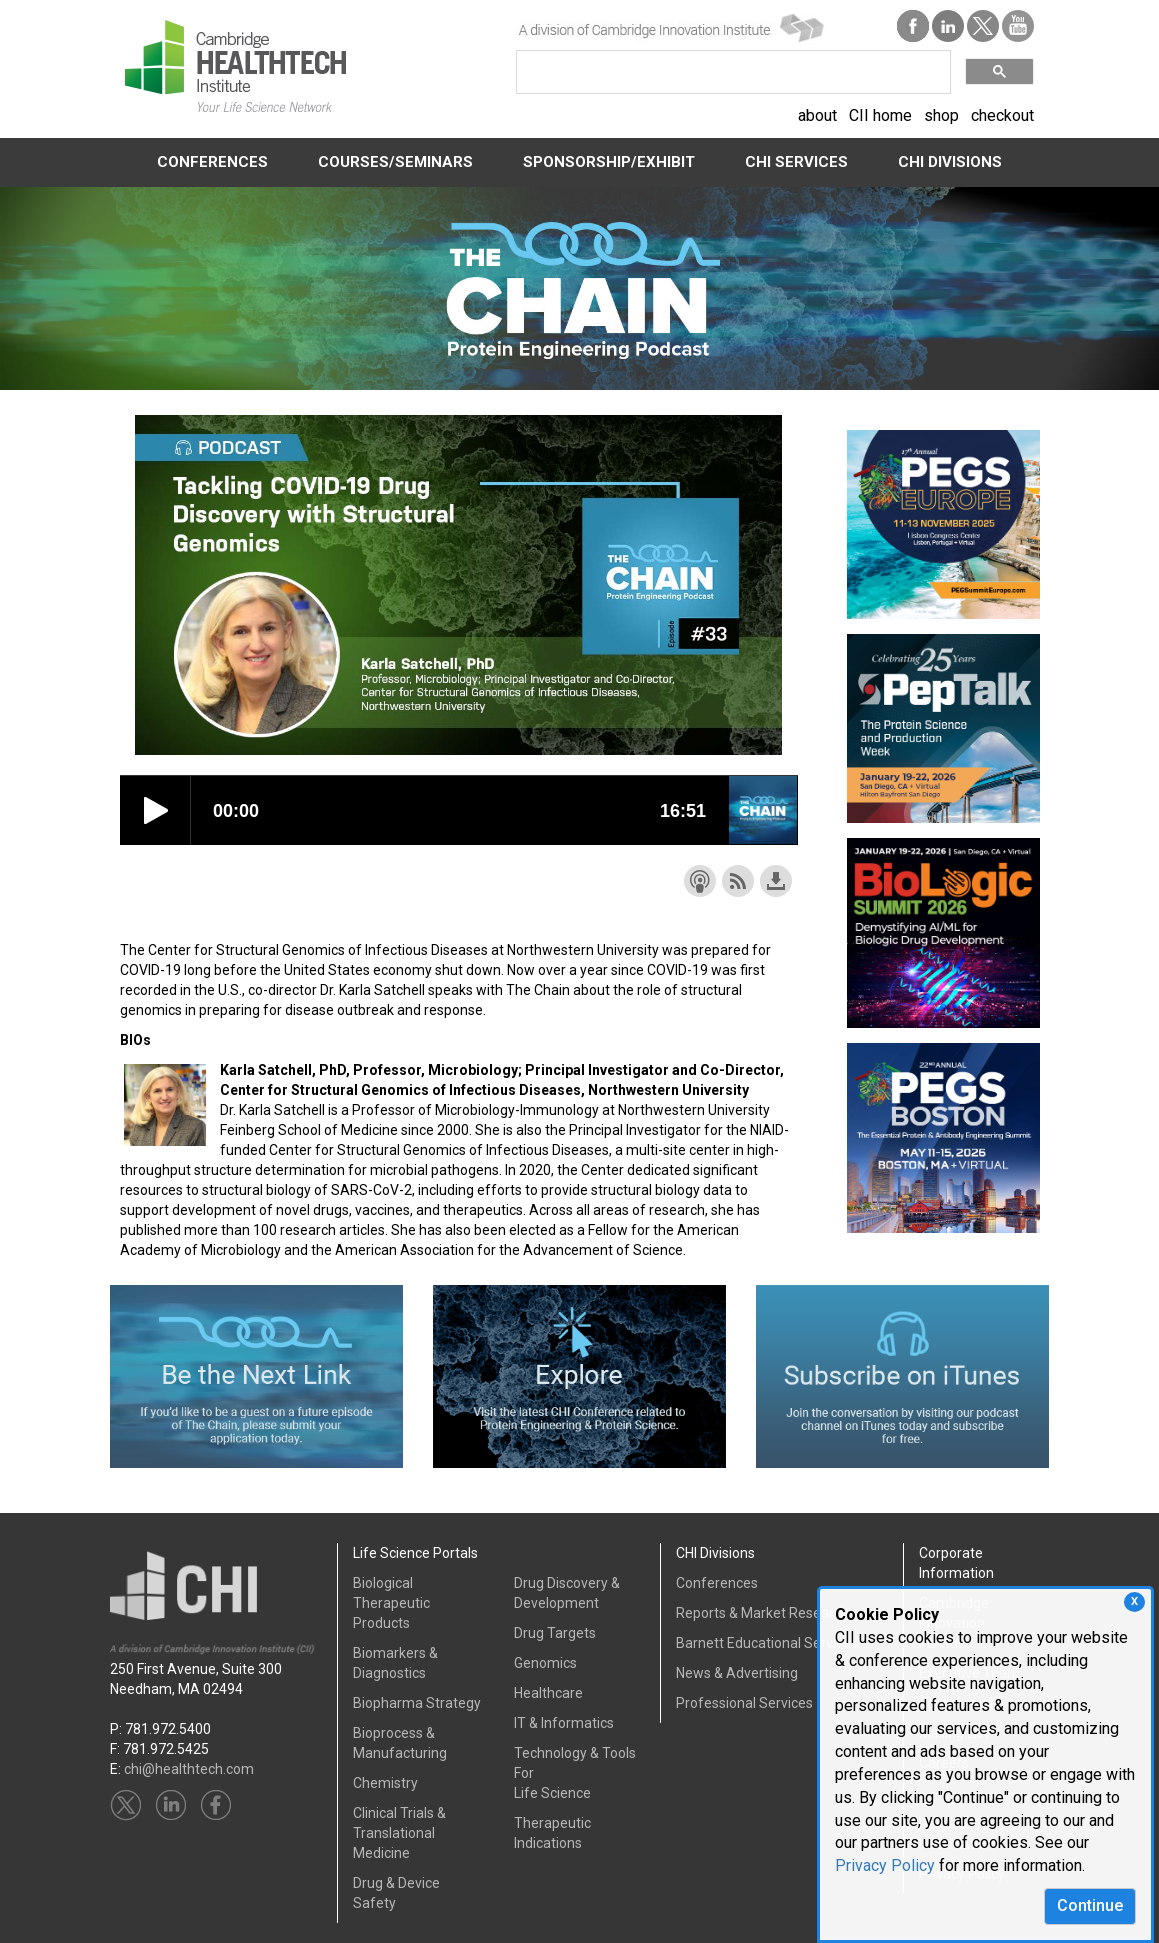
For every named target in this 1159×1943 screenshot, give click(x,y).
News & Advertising (737, 1673)
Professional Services (744, 1703)
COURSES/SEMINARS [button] (395, 162)
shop (941, 115)
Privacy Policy (885, 1865)
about (817, 115)
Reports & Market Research (762, 1613)
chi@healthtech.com (189, 1769)
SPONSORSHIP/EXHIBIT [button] (609, 162)
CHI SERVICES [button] (796, 162)
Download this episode (776, 881)
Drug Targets (555, 1633)
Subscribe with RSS (738, 881)
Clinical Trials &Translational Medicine (399, 1833)
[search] (731, 72)
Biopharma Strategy (417, 1703)
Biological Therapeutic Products (391, 1603)
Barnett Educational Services (767, 1643)
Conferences (717, 1583)
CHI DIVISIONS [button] (950, 162)
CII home (880, 115)
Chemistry (385, 1783)
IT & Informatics (564, 1723)
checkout (1002, 115)
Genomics (545, 1663)
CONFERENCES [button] (212, 162)
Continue (1090, 1905)
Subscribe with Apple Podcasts (700, 881)
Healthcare (548, 1693)
